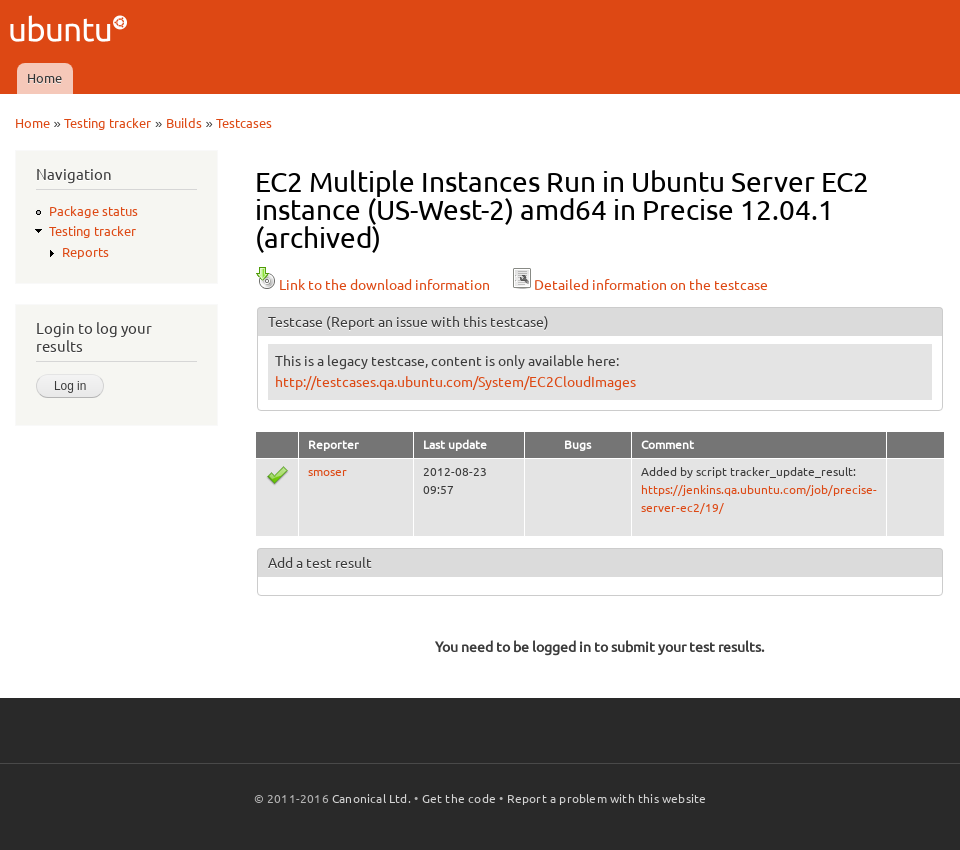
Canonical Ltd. (371, 798)
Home (44, 78)
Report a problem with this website (607, 798)
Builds (184, 123)
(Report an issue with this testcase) (437, 322)
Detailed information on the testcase (639, 285)
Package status (93, 211)
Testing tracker (107, 123)
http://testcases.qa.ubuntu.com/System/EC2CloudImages (455, 382)
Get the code (459, 798)
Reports (85, 252)
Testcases (244, 123)
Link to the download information (372, 285)
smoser (327, 471)
